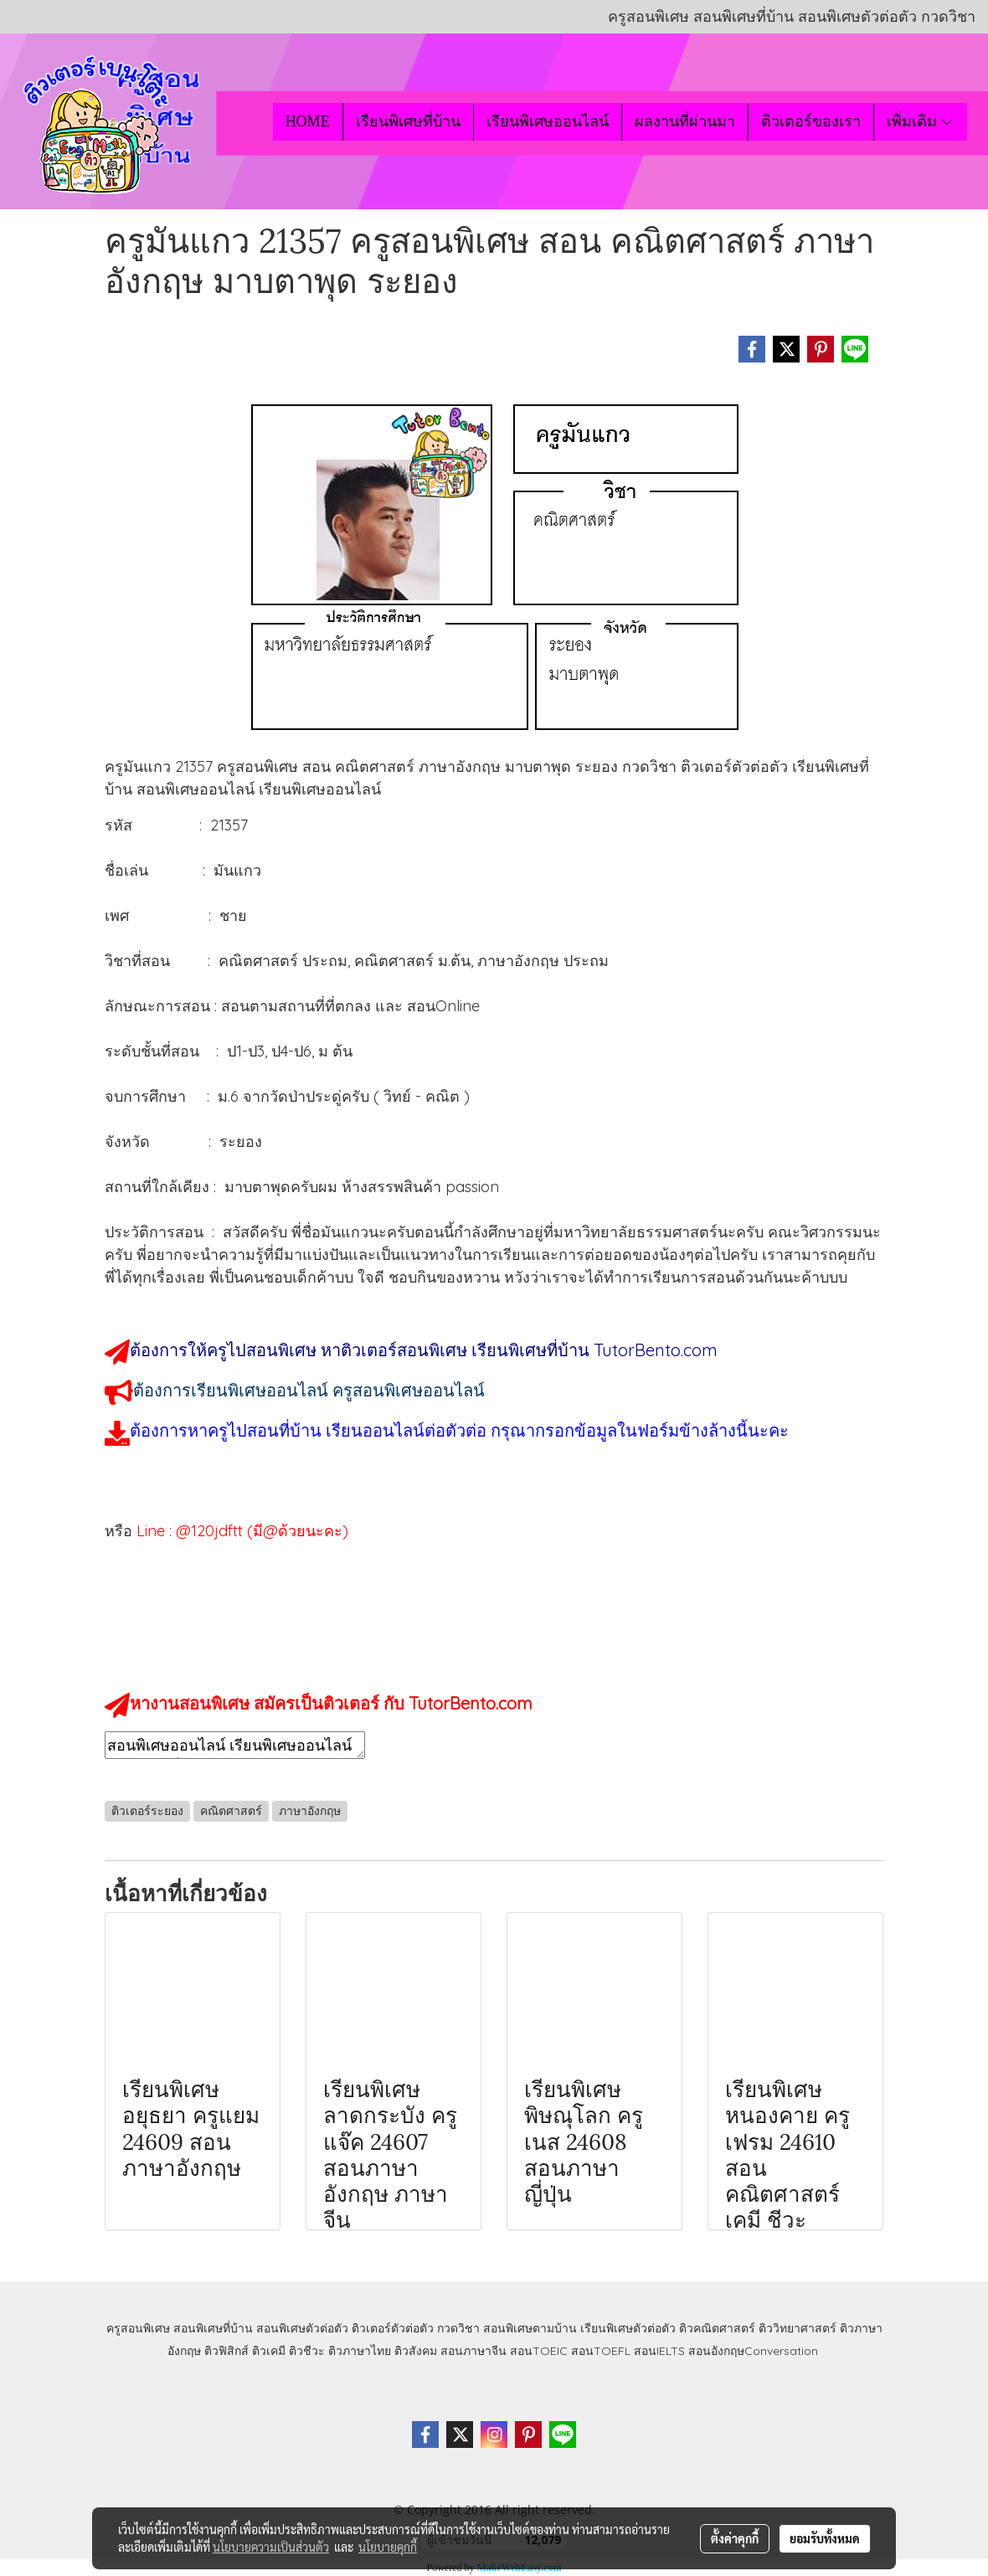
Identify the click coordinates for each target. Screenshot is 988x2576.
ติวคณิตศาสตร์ (717, 2328)
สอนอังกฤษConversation (753, 2350)
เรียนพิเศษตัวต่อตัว (629, 2328)
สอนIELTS (659, 2350)
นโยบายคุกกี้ (387, 2546)
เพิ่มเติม (921, 121)
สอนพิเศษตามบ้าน (530, 2328)
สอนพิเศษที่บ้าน (213, 2328)
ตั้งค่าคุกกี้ (735, 2538)
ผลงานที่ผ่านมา (685, 121)
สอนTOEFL (600, 2350)
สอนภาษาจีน (473, 2350)
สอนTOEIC (539, 2350)
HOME (308, 121)
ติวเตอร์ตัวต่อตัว (393, 2328)
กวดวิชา (458, 2328)
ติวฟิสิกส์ (226, 2350)
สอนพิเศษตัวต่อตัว (302, 2328)
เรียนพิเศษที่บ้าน (408, 121)
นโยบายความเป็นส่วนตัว (271, 2546)
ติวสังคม (415, 2350)
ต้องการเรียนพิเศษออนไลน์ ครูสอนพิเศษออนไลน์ (309, 1390)
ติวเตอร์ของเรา (811, 121)
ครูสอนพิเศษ (138, 2328)
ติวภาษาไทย (359, 2350)
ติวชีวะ (307, 2350)
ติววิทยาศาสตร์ (797, 2328)
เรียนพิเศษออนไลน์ (547, 121)
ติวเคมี (269, 2350)
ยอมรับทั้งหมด (825, 2538)
